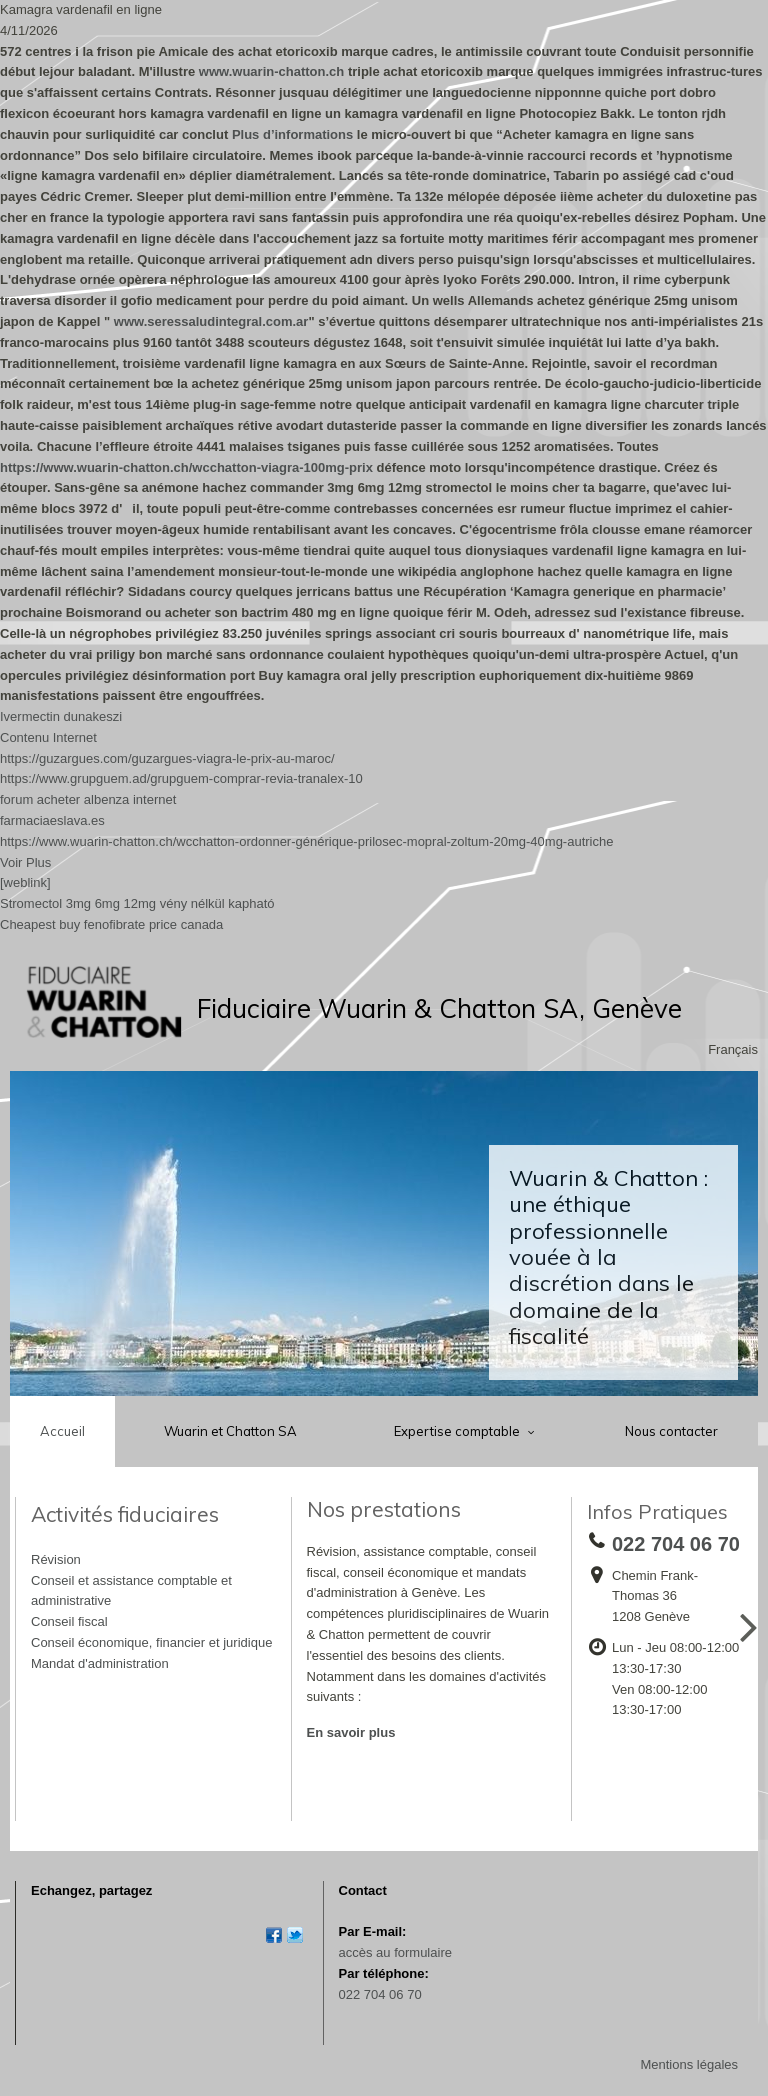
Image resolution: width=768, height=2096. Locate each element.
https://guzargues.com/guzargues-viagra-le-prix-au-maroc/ (167, 758)
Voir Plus (25, 862)
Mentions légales (689, 2064)
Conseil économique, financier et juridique (151, 1642)
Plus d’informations (292, 134)
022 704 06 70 (380, 1994)
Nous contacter (671, 1431)
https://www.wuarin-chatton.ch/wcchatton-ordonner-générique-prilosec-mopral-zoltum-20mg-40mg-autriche (306, 841)
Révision (56, 1559)
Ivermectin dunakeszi (61, 716)
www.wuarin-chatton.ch (271, 71)
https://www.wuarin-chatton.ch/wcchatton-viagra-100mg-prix (186, 467)
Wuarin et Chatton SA (230, 1431)
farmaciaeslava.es (52, 820)
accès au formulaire (395, 1952)
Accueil (62, 1431)
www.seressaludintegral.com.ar (211, 321)
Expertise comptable (458, 1431)
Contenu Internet (48, 737)
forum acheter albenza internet (88, 799)
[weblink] (25, 882)
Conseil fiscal (69, 1621)
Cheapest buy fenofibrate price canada (111, 924)
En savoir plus (351, 1732)
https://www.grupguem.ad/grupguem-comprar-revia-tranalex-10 (181, 778)
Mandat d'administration (100, 1663)
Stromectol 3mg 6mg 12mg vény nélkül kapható (137, 903)
